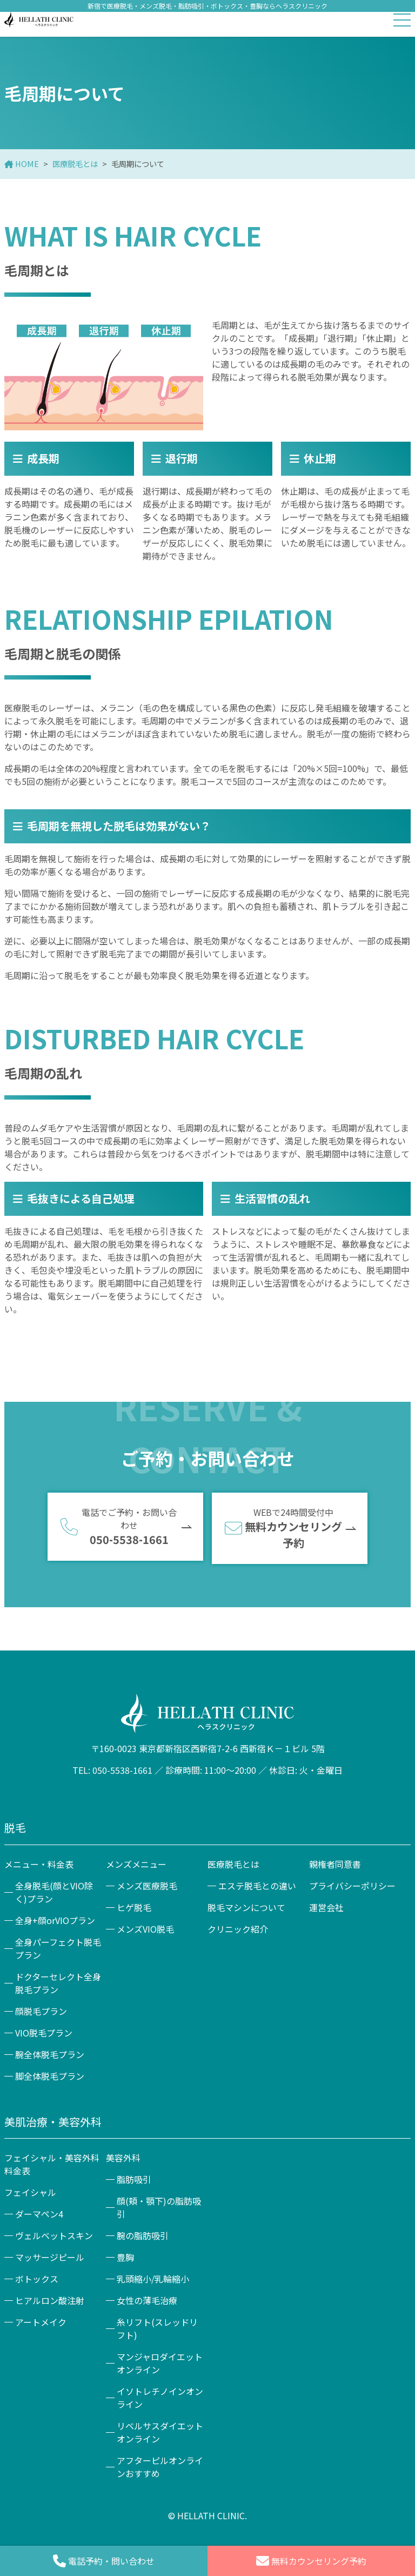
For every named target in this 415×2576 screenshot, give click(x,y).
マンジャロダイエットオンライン (160, 2363)
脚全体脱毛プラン (49, 2075)
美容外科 (123, 2157)
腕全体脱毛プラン (49, 2054)
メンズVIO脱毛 (145, 1928)
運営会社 (326, 1907)
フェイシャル (30, 2192)
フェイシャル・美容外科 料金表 (53, 2164)
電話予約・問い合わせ (104, 2560)
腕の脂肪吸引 (143, 2235)
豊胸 (125, 2257)
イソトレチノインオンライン (160, 2398)
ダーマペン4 (39, 2213)
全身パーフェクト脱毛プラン (58, 1948)
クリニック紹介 (238, 1928)
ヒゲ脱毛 (134, 1907)
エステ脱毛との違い (257, 1885)
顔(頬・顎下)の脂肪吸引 (159, 2207)
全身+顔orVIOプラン (55, 1920)
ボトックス (36, 2278)
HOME (27, 163)
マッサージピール (49, 2257)
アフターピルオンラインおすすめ (160, 2467)
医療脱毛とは (75, 163)
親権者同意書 (335, 1864)
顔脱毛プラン (41, 2011)
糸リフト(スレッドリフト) (157, 2328)
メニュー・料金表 (38, 1864)
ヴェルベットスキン (54, 2235)
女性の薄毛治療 (147, 2300)
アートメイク (40, 2321)
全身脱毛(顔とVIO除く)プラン (54, 1892)
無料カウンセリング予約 (311, 2560)
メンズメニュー (136, 1864)
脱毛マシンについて (246, 1907)
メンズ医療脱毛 (147, 1885)
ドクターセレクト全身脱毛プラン (58, 1983)
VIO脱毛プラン (43, 2032)
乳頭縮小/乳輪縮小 (153, 2278)
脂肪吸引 (134, 2179)
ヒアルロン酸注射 (49, 2300)
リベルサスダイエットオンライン (160, 2432)
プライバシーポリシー (352, 1885)
